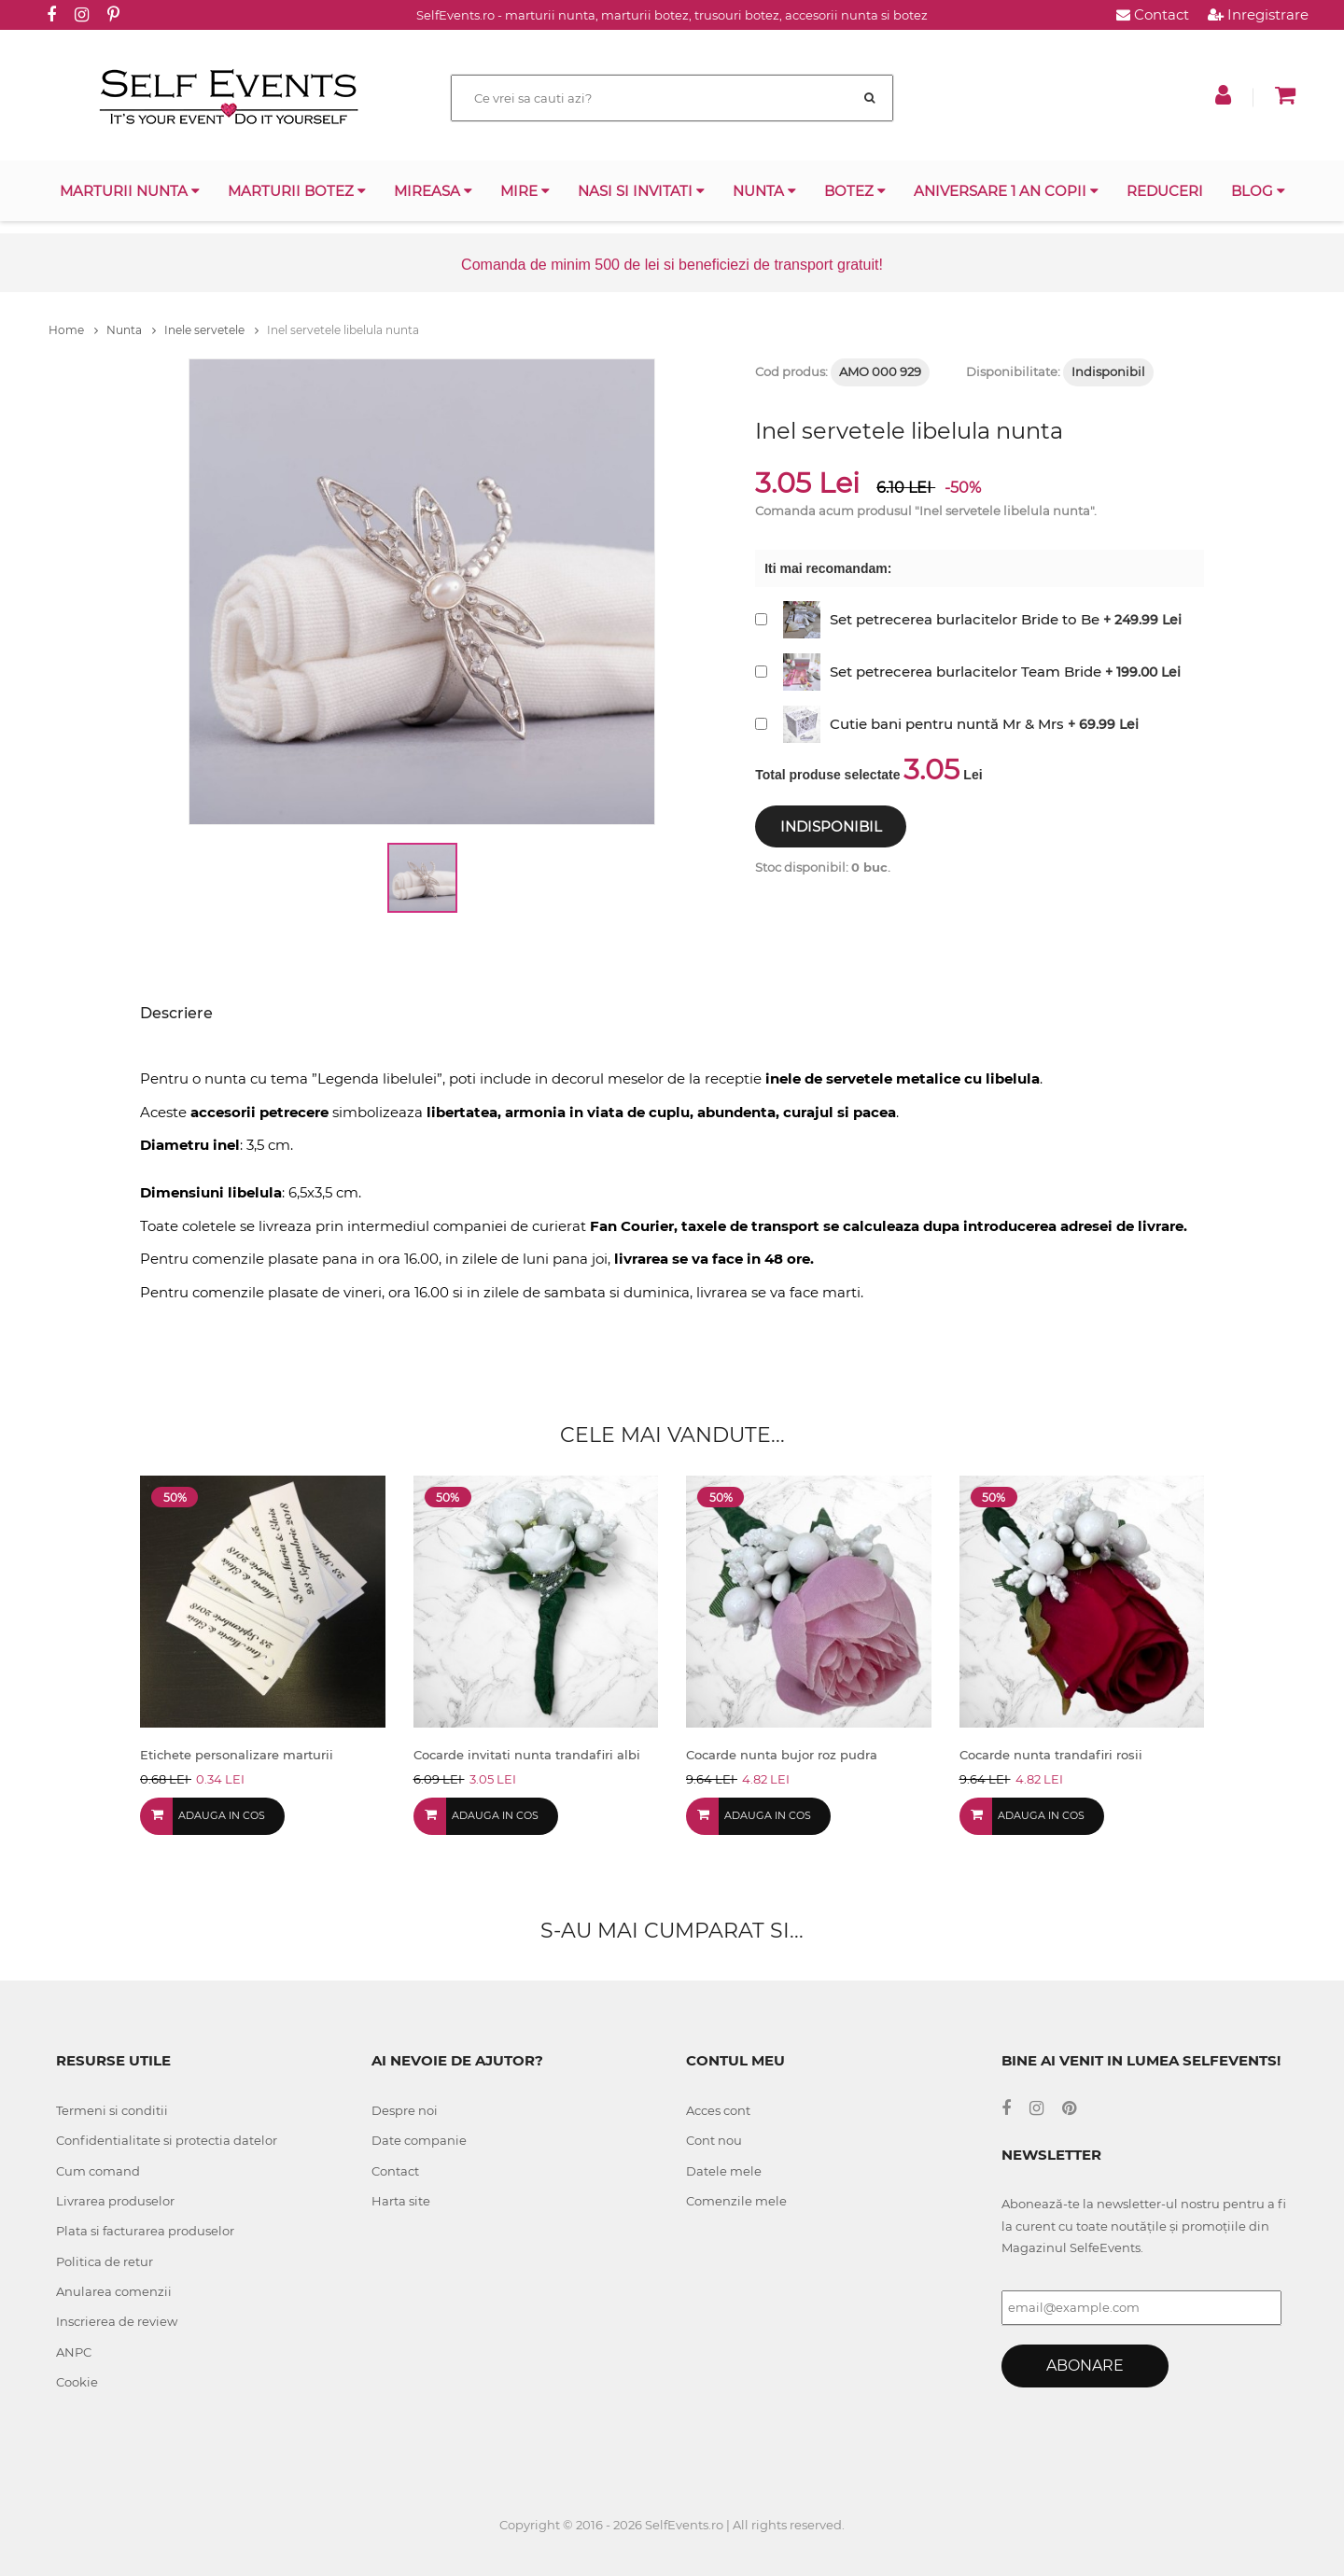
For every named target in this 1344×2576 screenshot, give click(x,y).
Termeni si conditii (112, 2110)
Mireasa (433, 191)
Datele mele (724, 2170)
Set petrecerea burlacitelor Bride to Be (964, 619)
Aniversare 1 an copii (1006, 191)
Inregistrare (1258, 14)
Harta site (400, 2200)
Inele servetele (211, 330)
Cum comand (98, 2170)
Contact (1152, 14)
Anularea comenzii (114, 2291)
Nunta (764, 191)
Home (73, 330)
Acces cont (718, 2110)
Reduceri (1165, 191)
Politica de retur (104, 2261)
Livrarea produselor (115, 2200)
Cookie (77, 2381)
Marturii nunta (130, 191)
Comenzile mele (736, 2200)
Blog (1258, 191)
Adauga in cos (221, 1815)
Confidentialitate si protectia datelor (166, 2140)
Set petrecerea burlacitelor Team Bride (965, 671)
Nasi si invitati (641, 191)
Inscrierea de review (116, 2321)
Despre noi (404, 2110)
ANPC (73, 2352)
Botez (855, 191)
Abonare (1085, 2365)
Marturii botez (297, 191)
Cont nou (714, 2140)
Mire (525, 191)
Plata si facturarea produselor (145, 2230)
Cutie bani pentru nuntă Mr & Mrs (947, 724)
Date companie (419, 2140)
